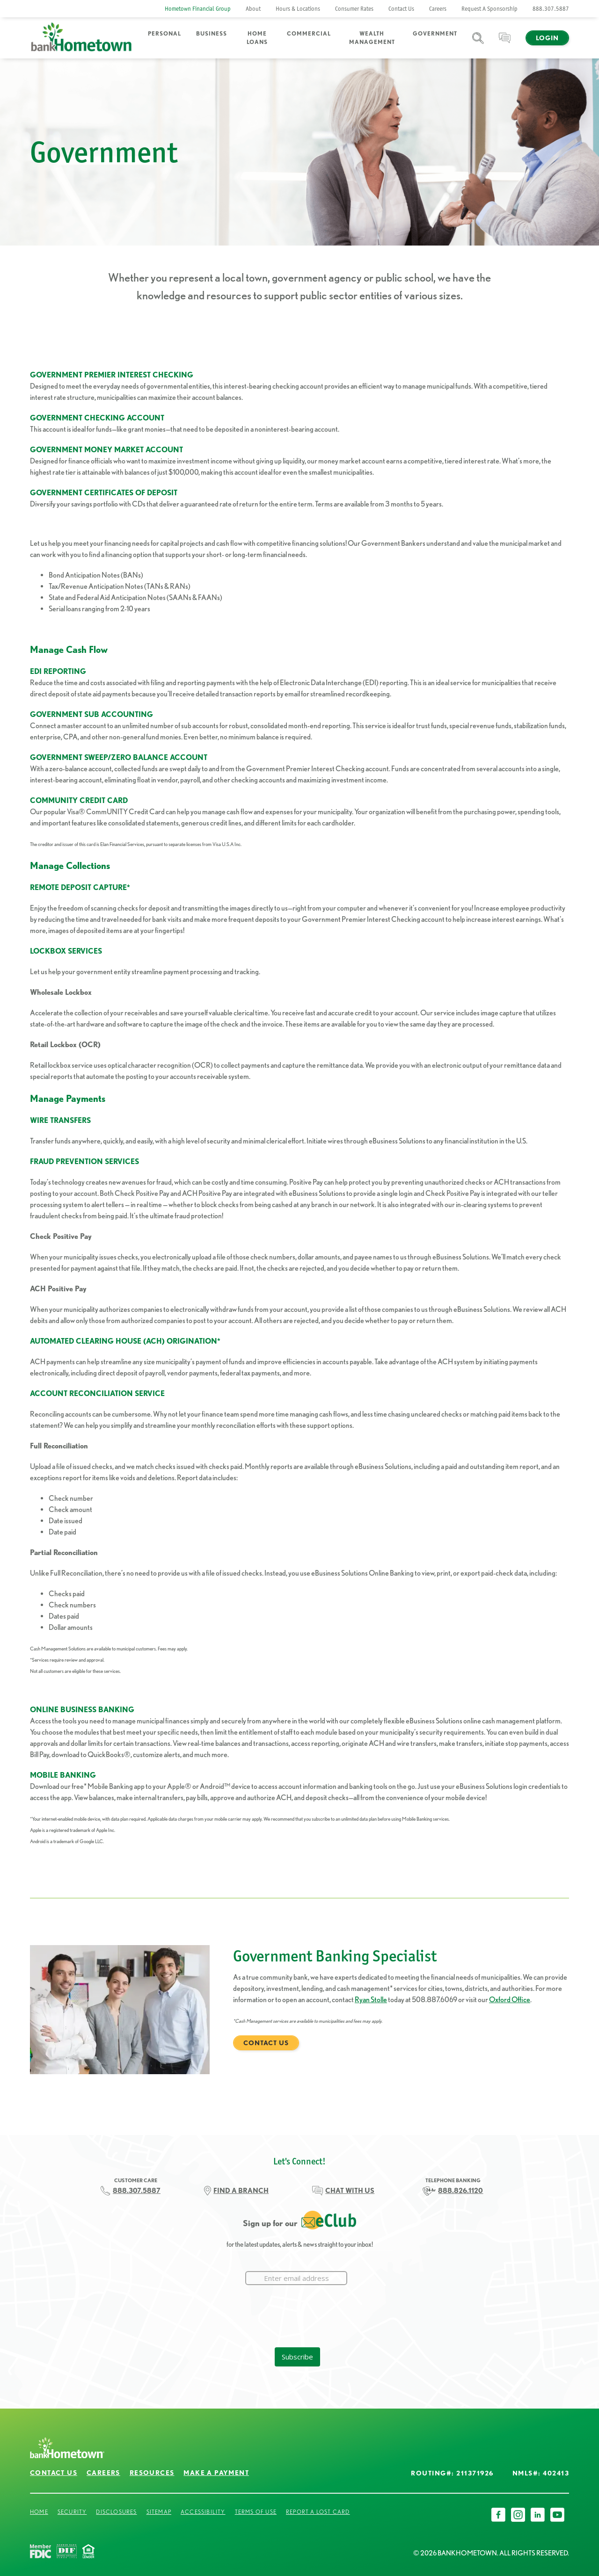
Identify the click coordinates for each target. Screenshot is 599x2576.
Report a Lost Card (318, 2511)
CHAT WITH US (349, 2190)
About (253, 9)
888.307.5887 (551, 9)
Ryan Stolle (371, 1999)
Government (435, 33)
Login (547, 38)
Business (211, 33)
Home (39, 2511)
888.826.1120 (460, 2190)
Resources (152, 2472)
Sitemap (158, 2511)
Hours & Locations (298, 9)
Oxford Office (509, 1999)
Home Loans (257, 37)
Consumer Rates (354, 9)
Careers (437, 9)
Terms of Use (256, 2511)
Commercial (309, 33)
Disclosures (116, 2511)
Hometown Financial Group (198, 9)
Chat (505, 43)
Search (478, 43)
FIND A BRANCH (241, 2190)
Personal (164, 33)
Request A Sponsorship (489, 9)
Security (72, 2511)
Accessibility (203, 2511)
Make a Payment (216, 2472)
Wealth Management (372, 37)
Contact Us (401, 9)
